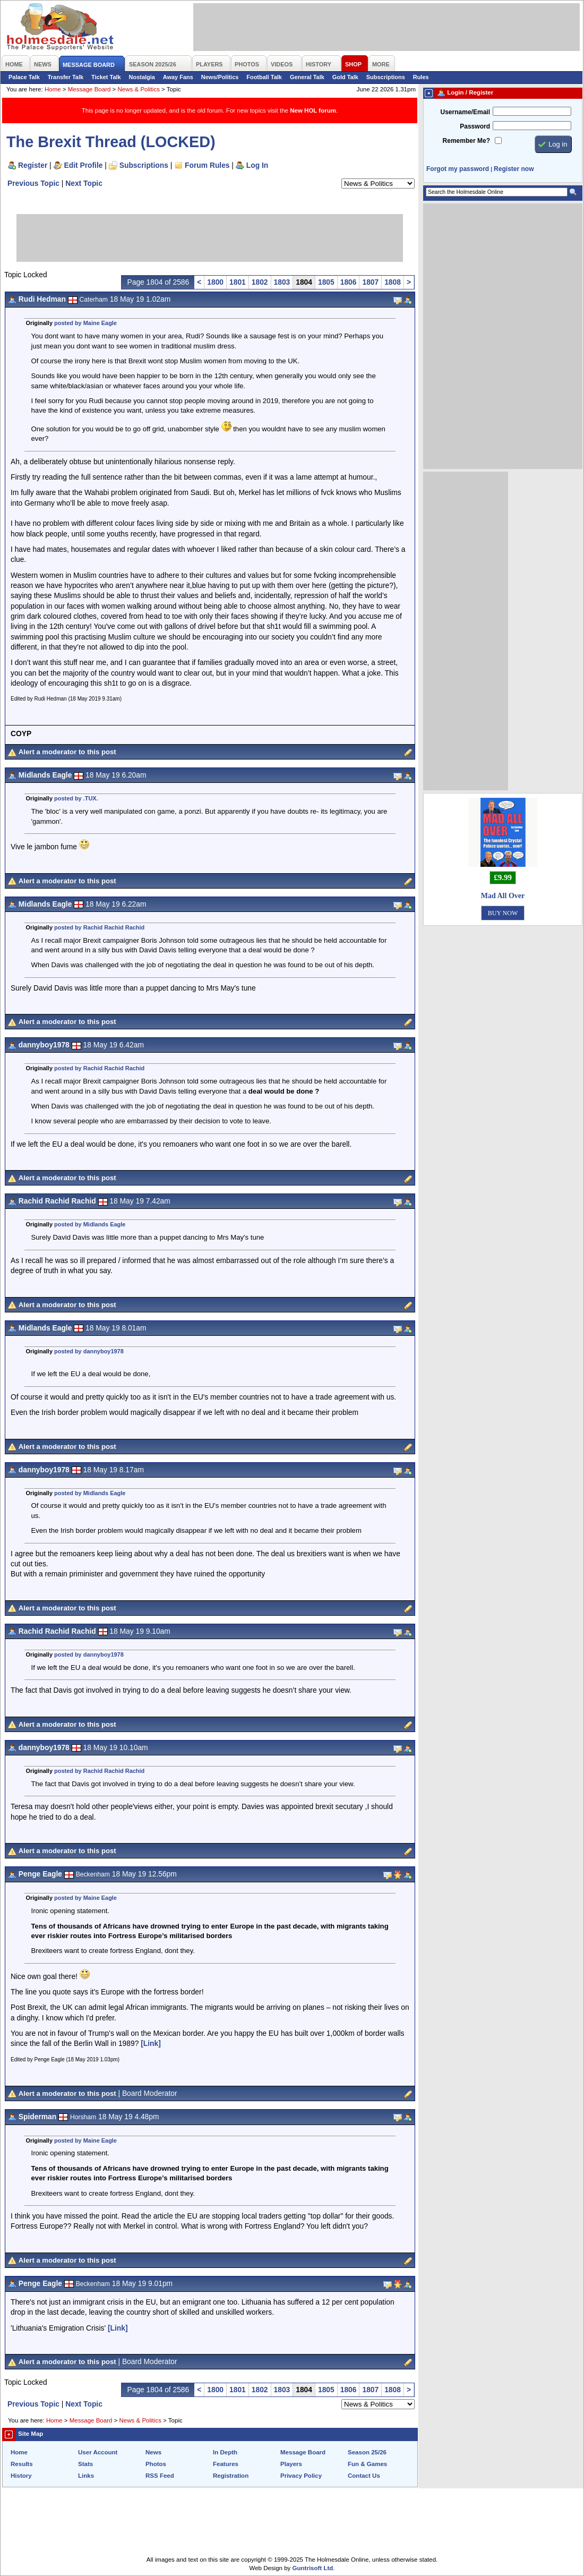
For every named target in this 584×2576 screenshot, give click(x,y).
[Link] (151, 2043)
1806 (348, 282)
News (153, 2452)
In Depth (225, 2452)
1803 (282, 282)
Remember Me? (466, 140)
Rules (421, 77)
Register (32, 165)
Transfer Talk (65, 77)
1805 (326, 282)
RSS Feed (159, 2475)
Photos (155, 2464)
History (21, 2475)
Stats (85, 2464)
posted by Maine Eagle (85, 323)
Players (291, 2464)
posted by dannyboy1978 (89, 1351)
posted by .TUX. (76, 798)
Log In (257, 165)
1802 (260, 282)
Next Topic (83, 183)
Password (475, 126)
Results (22, 2464)
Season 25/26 (367, 2452)
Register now (514, 169)
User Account (97, 2452)
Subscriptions (385, 77)
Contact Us (364, 2475)
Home (53, 89)
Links (86, 2475)
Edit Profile (83, 165)
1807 (370, 282)
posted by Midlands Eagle (89, 1224)
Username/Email (465, 112)
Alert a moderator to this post (67, 752)
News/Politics (220, 77)
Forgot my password (457, 169)
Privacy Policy (301, 2475)
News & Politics (139, 89)
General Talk (307, 77)
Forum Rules (207, 165)
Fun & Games (367, 2464)
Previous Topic (33, 183)
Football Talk (264, 77)
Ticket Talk (106, 77)
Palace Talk (24, 77)
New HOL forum (313, 110)
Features (225, 2464)
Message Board (89, 89)
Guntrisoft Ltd (313, 2568)
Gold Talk (345, 77)
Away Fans (178, 77)
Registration (230, 2475)
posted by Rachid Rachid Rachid (99, 927)
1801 (237, 282)
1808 (392, 282)
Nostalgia (142, 77)
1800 (215, 282)
